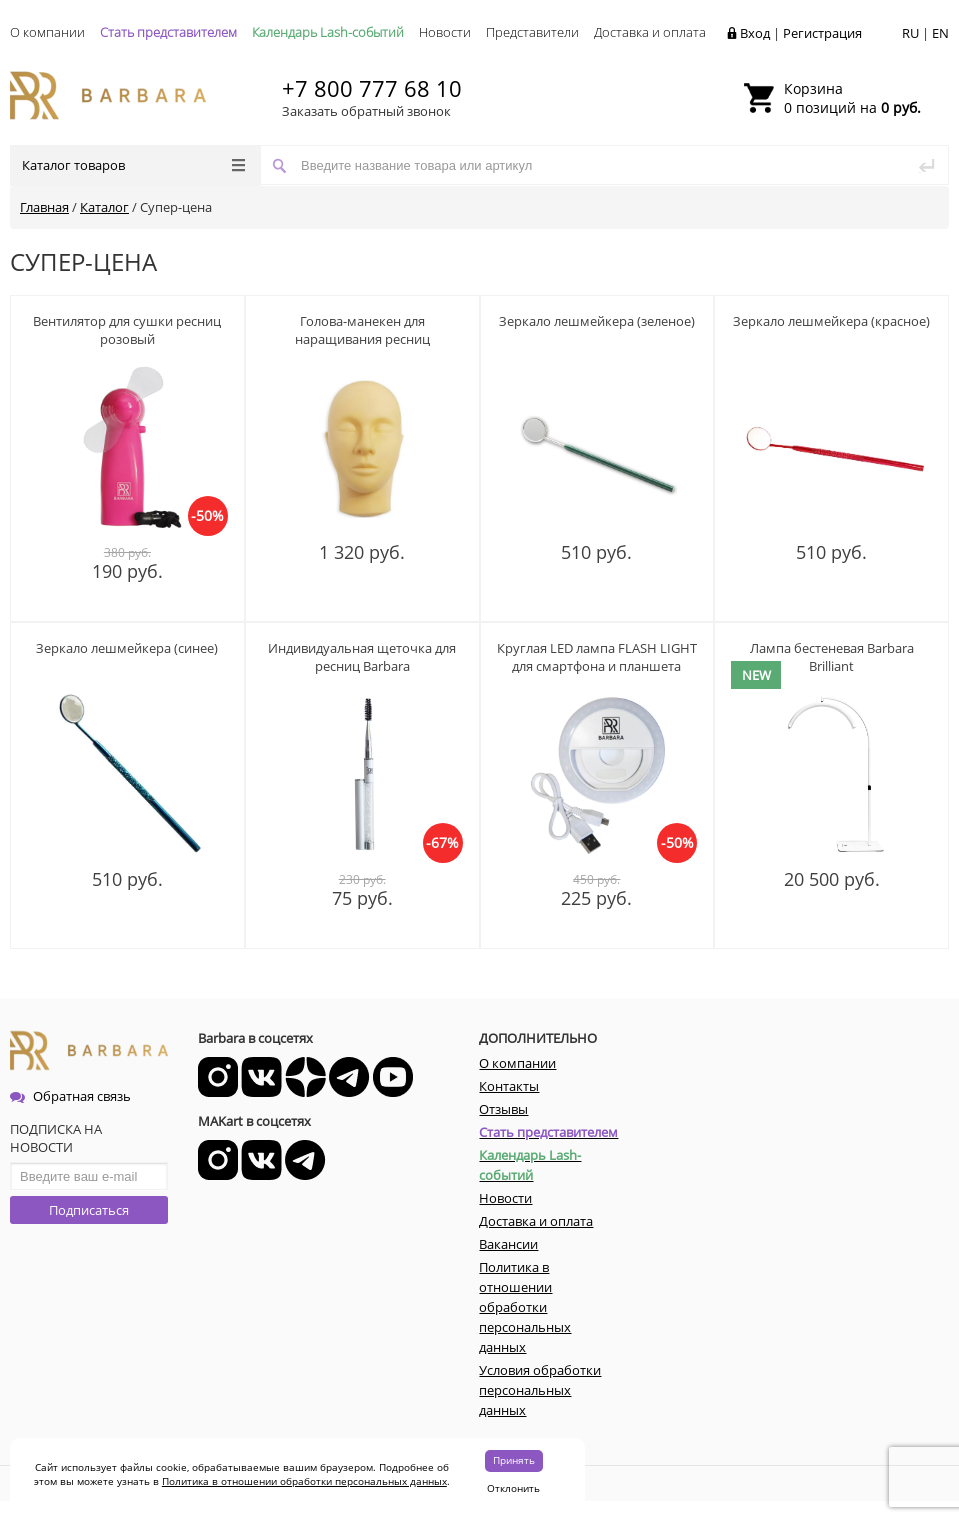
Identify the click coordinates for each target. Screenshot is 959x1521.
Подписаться (89, 1210)
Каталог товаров (133, 165)
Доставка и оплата (650, 32)
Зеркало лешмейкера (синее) (127, 648)
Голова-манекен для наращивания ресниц (362, 330)
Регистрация (822, 33)
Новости (445, 32)
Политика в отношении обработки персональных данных (304, 1481)
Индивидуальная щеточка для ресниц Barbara (362, 657)
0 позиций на (852, 98)
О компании (47, 32)
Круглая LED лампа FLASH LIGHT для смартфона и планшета (597, 657)
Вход (755, 33)
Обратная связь (70, 1096)
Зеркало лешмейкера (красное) (831, 321)
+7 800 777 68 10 (372, 88)
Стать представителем (168, 32)
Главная (44, 207)
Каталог (104, 207)
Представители (532, 32)
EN (940, 33)
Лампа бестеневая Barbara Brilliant (832, 657)
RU (910, 33)
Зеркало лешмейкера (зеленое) (597, 321)
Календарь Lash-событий (328, 32)
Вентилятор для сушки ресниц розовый (127, 330)
